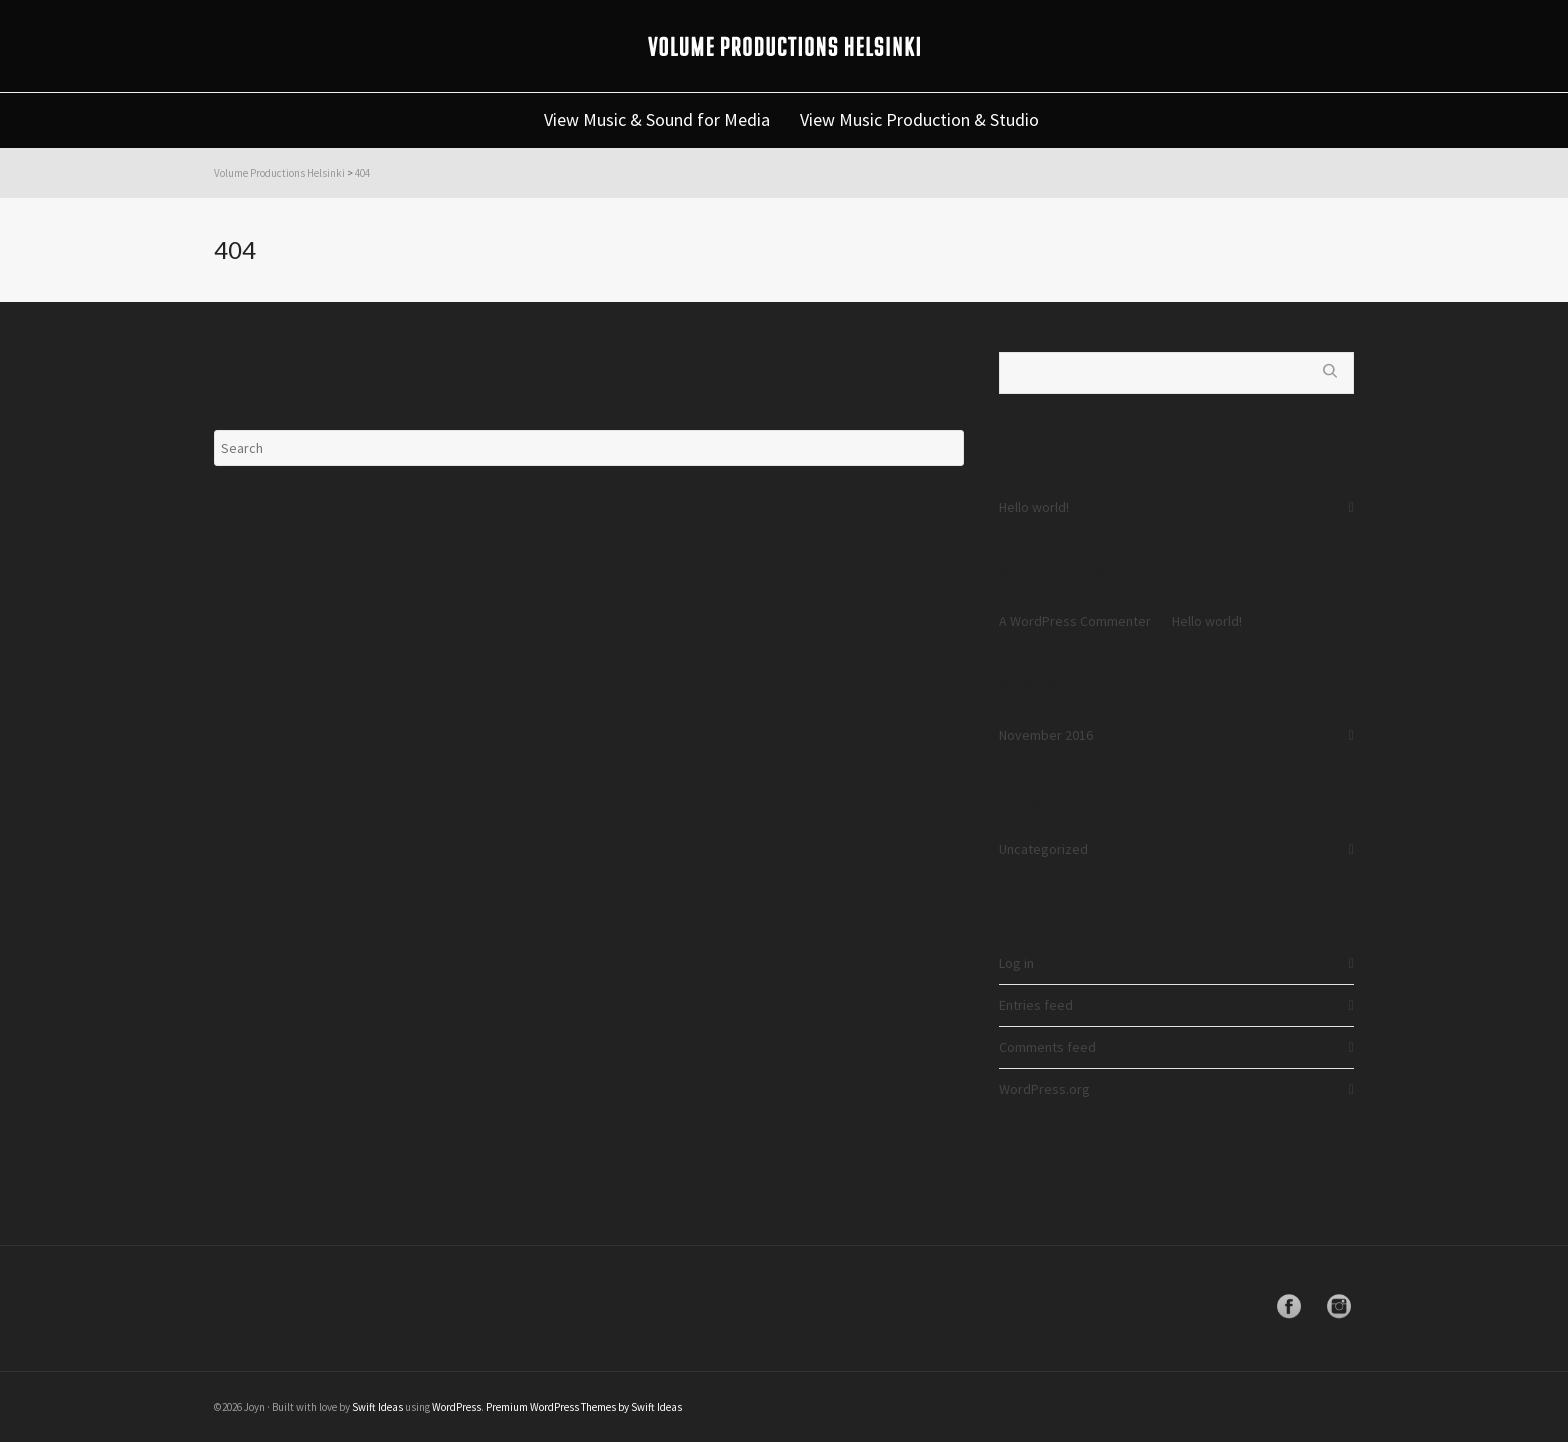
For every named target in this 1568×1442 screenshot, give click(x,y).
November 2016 (1046, 735)
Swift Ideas (377, 1407)
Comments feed (1047, 1047)
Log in (1016, 963)
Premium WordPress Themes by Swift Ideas (584, 1407)
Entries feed (1036, 1005)
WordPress (456, 1407)
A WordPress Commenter (1075, 621)
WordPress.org (1044, 1089)
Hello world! (1034, 507)
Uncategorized (1043, 849)
